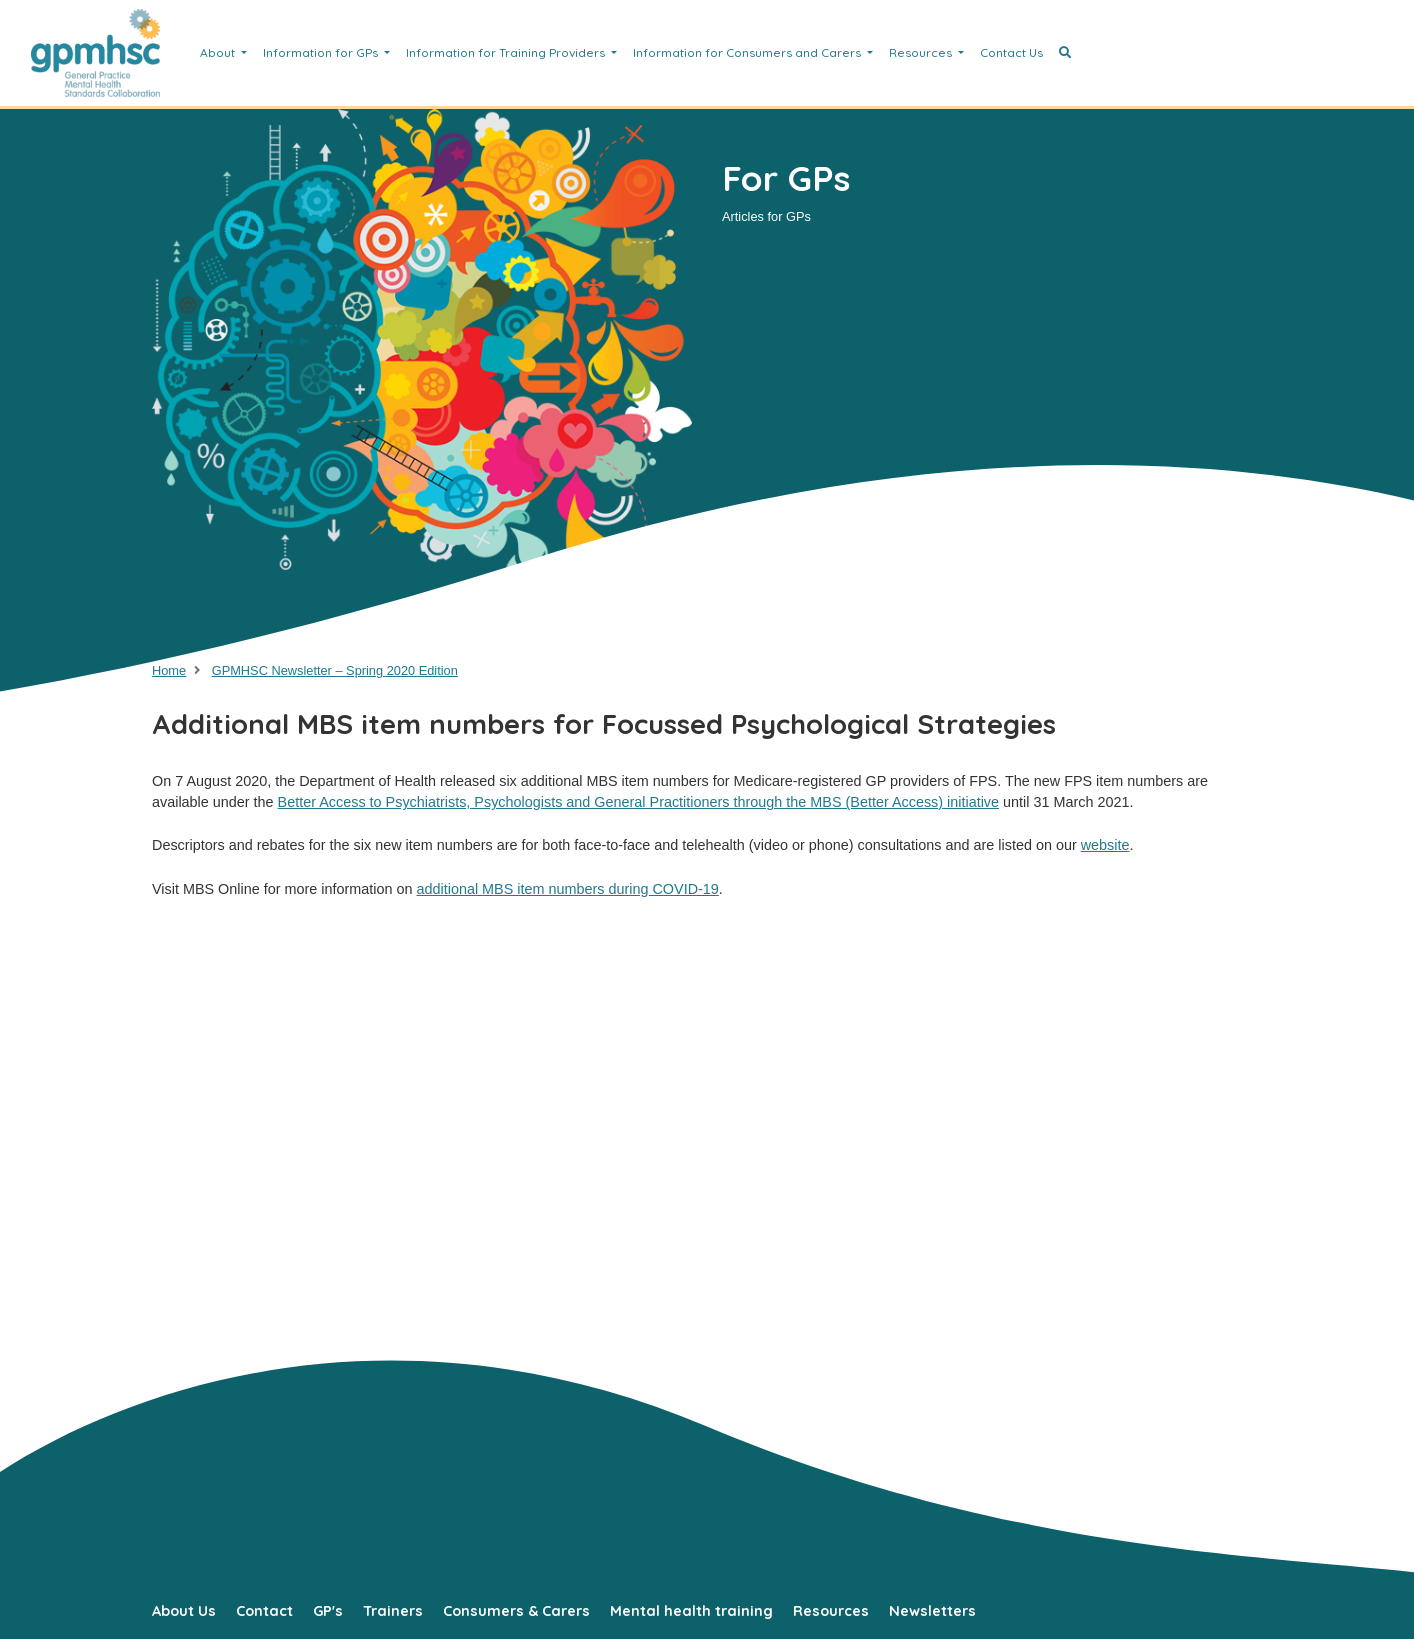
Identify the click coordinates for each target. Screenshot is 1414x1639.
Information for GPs (322, 52)
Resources (922, 52)
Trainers (393, 1611)
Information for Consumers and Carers (748, 52)
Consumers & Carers (516, 1611)
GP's (328, 1611)
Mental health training (691, 1611)
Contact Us (1011, 52)
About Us (184, 1611)
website (1105, 845)
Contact (264, 1611)
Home (169, 670)
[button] (1065, 53)
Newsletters (932, 1611)
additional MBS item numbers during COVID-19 (567, 889)
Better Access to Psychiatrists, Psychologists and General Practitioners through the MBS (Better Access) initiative (638, 802)
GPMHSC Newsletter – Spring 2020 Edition (335, 670)
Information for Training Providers (507, 52)
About (219, 52)
